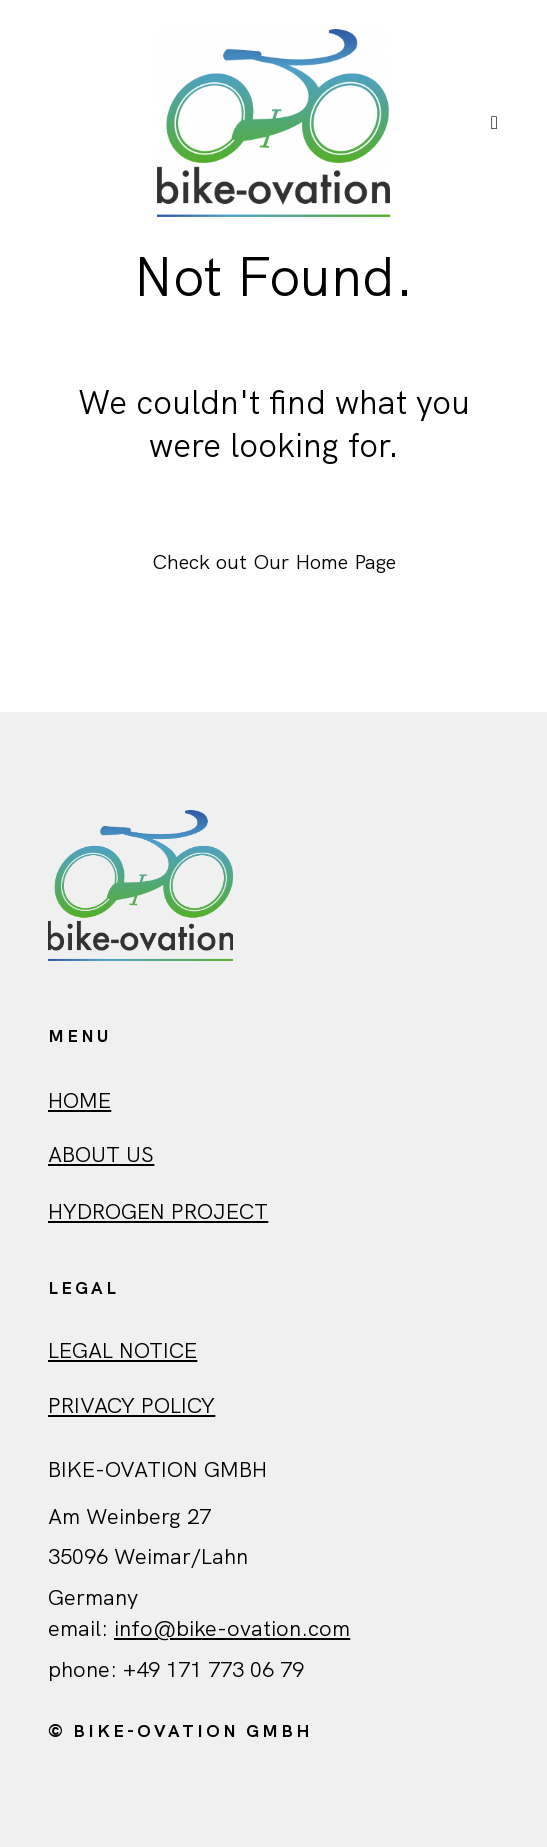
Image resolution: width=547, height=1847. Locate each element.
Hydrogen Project (158, 1211)
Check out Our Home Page (274, 561)
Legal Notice (122, 1350)
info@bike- (170, 1628)
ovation (264, 1628)
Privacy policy (131, 1405)
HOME (79, 1100)
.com (325, 1628)
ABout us (101, 1154)
